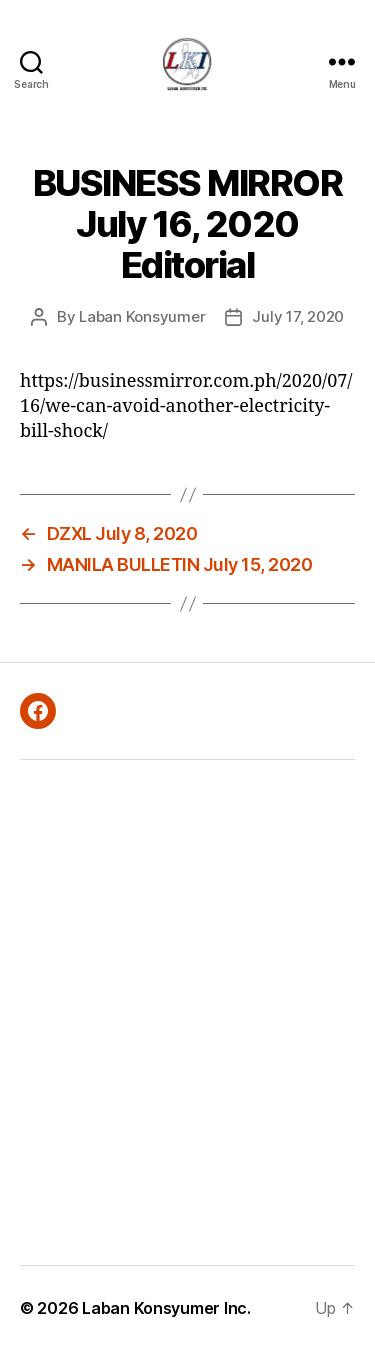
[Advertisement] (187, 1012)
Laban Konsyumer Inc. (166, 1308)
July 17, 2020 (298, 316)
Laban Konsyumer (142, 316)
